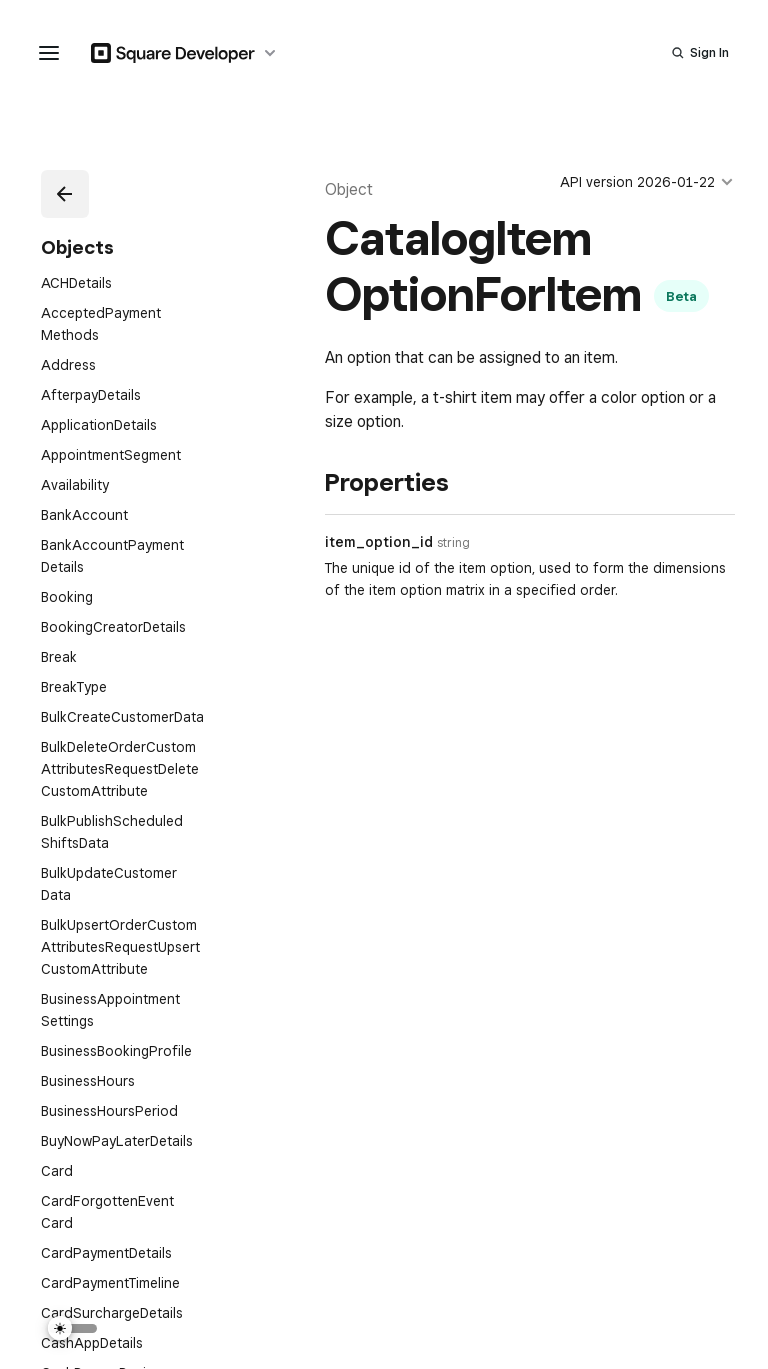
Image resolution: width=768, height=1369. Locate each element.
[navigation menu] (49, 53)
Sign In (709, 52)
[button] (65, 194)
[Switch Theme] (73, 1328)
